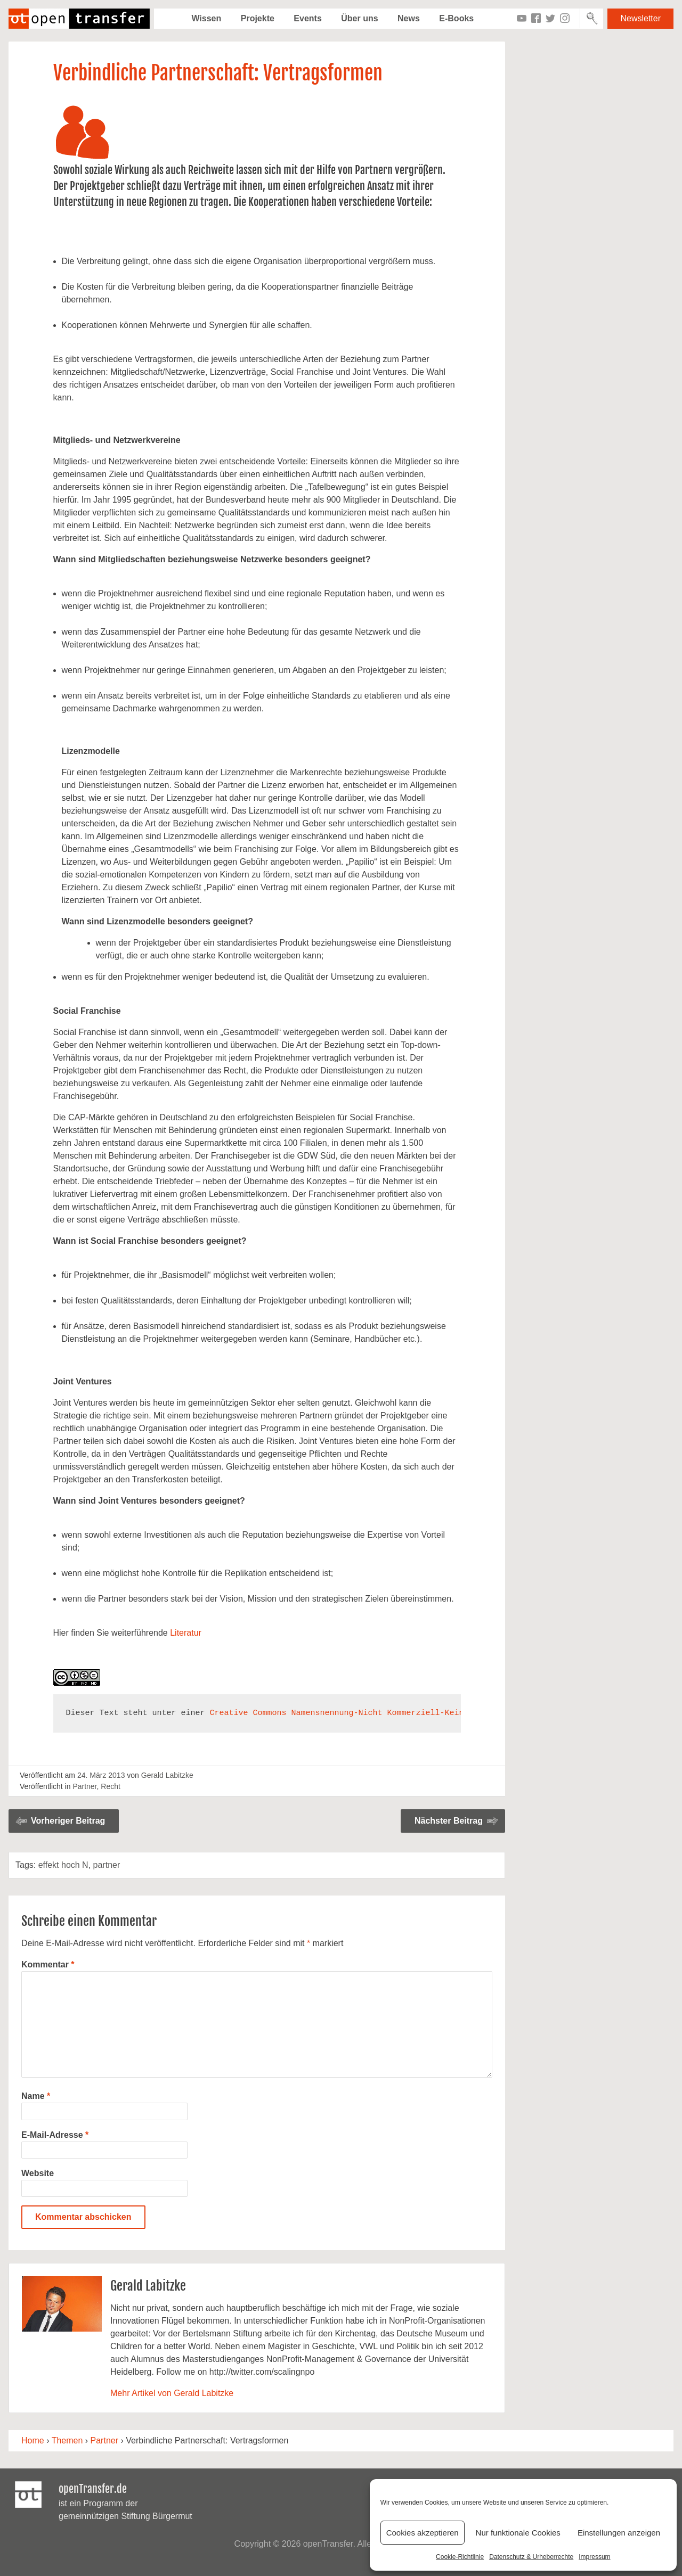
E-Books (456, 18)
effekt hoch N (63, 1864)
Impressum (594, 2557)
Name (35, 2096)
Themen (67, 2440)
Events (307, 18)
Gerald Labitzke (167, 1775)
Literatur (185, 1632)
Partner (84, 1786)
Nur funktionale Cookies (518, 2532)
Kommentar (48, 1964)
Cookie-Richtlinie (460, 2557)
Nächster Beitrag (449, 1820)
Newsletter (640, 18)
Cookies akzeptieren (422, 2532)
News (408, 18)
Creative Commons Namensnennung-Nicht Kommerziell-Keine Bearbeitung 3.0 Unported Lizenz (416, 1713)
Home (32, 2440)
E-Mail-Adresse (54, 2134)
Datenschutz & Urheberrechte (531, 2557)
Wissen (206, 18)
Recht (110, 1786)
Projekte (257, 18)
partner (106, 1864)
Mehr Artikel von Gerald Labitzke (171, 2393)
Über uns (359, 18)
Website (37, 2173)
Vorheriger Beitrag (68, 1820)
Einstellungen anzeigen (619, 2532)
